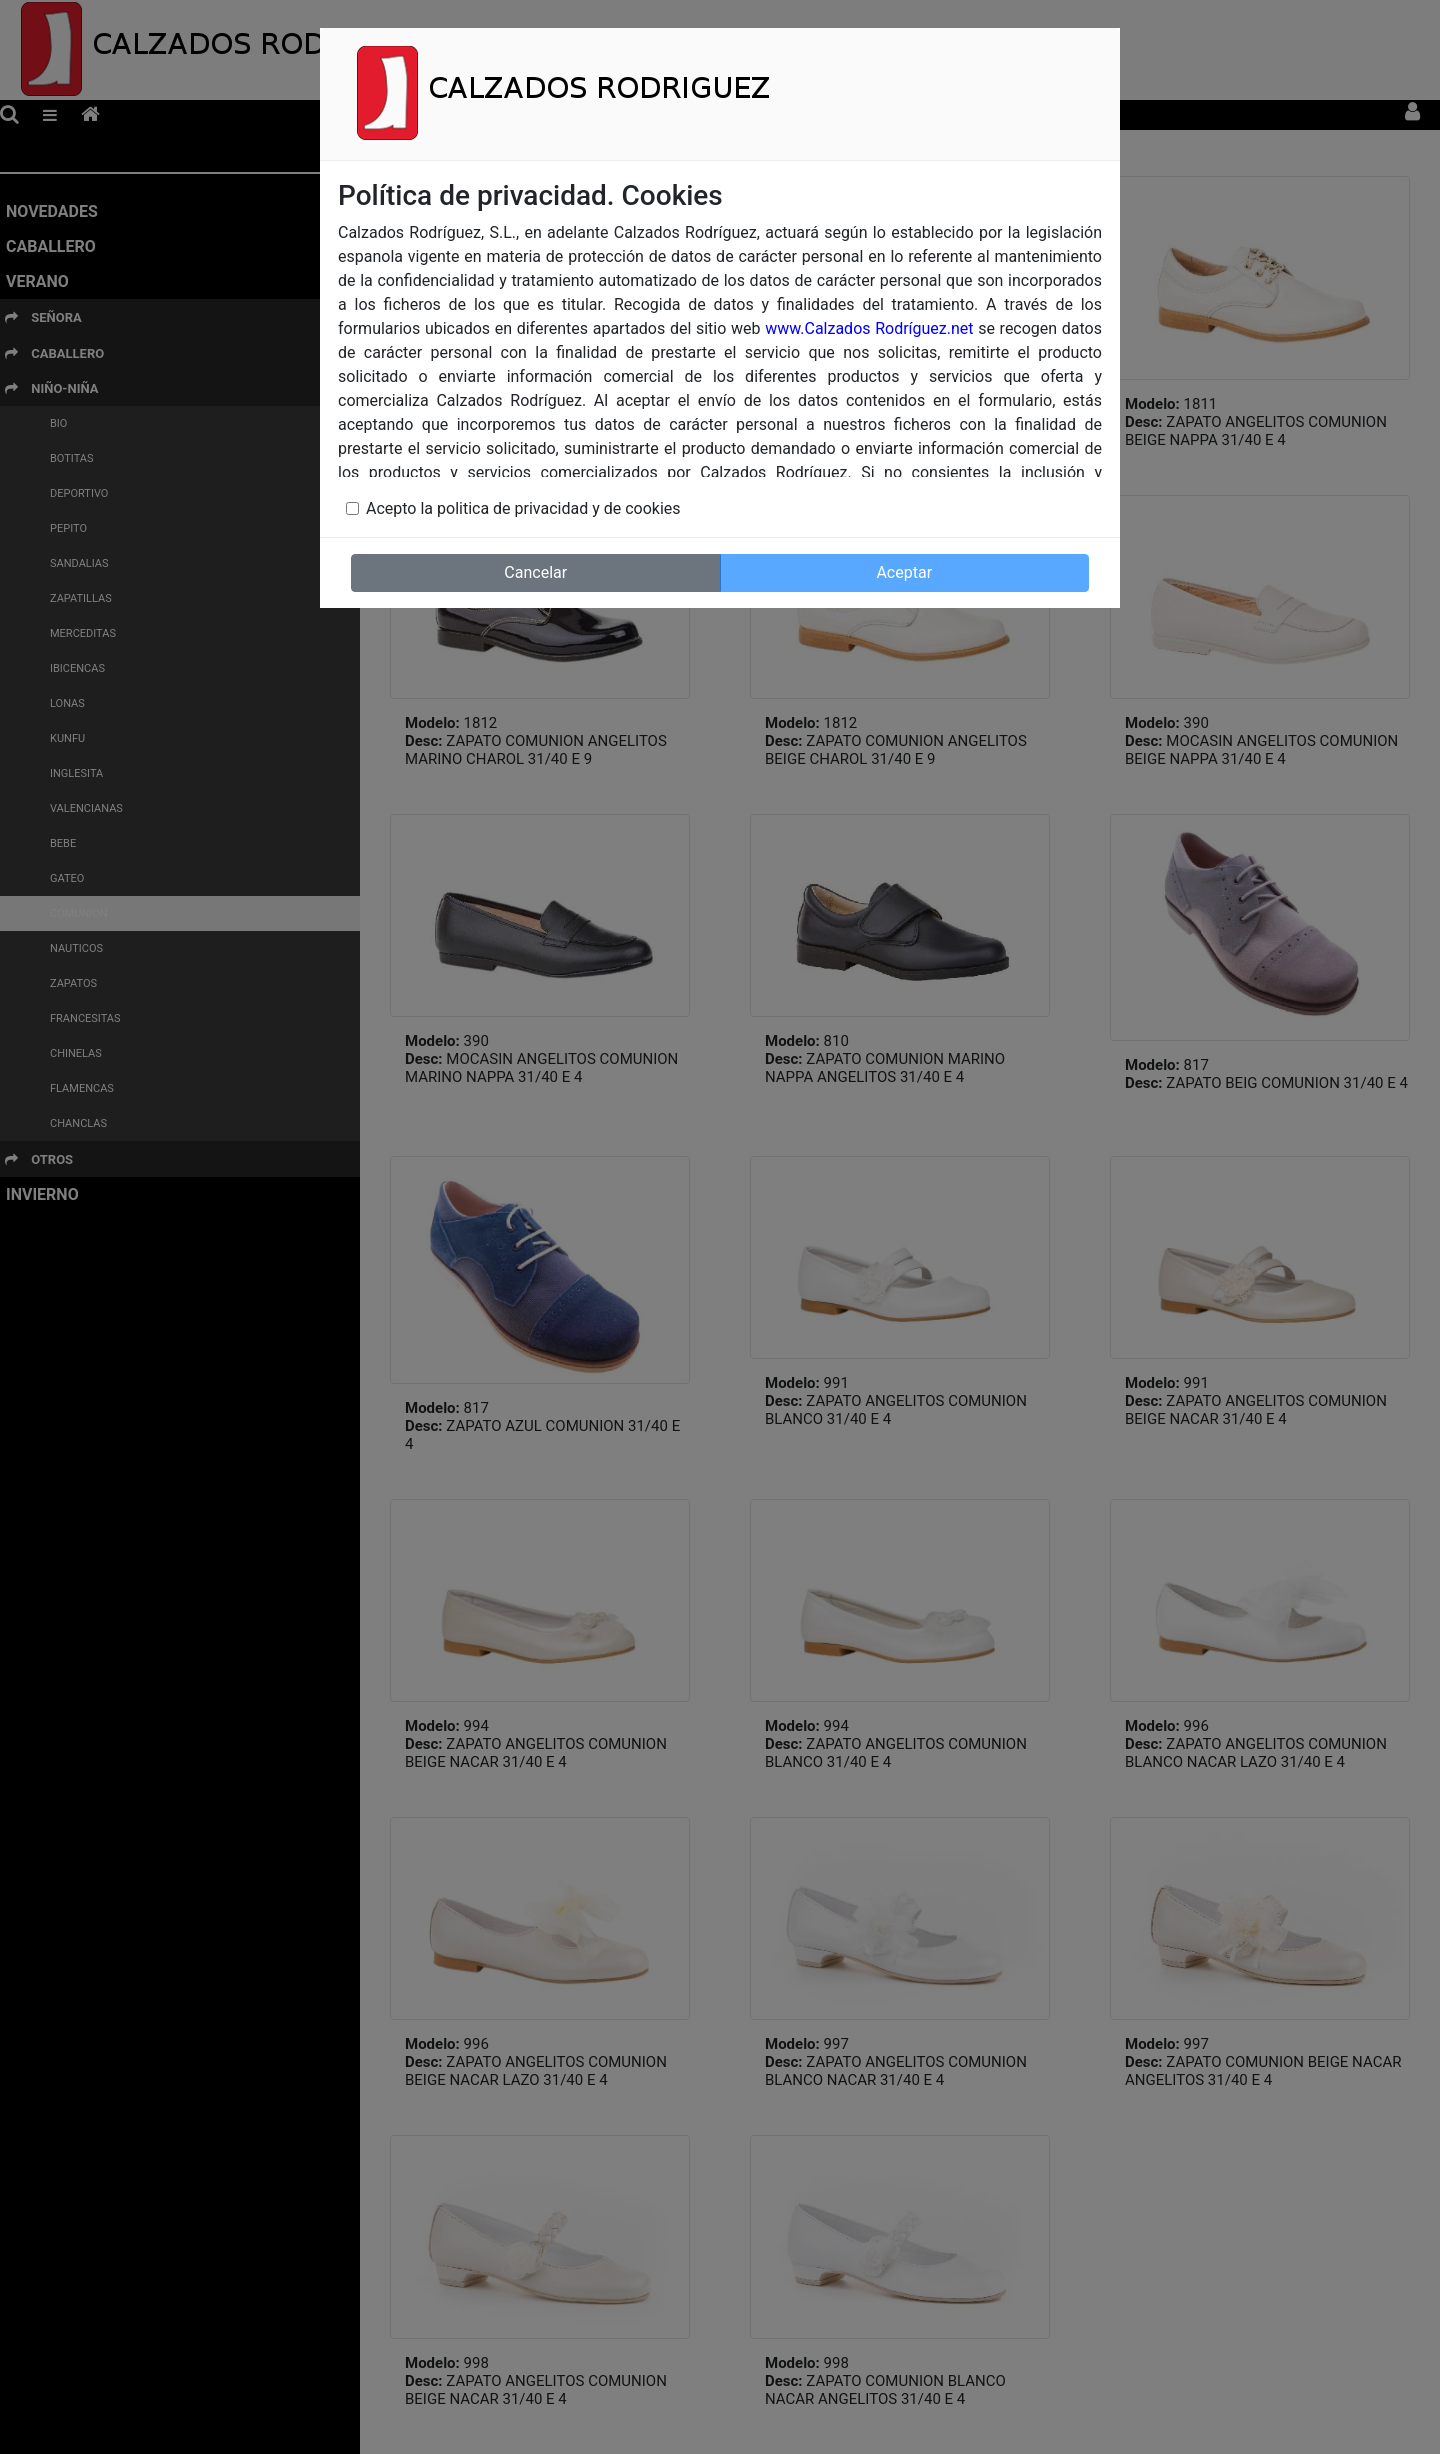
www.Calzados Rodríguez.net (869, 328)
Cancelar (535, 572)
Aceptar (904, 572)
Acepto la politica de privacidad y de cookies (523, 508)
